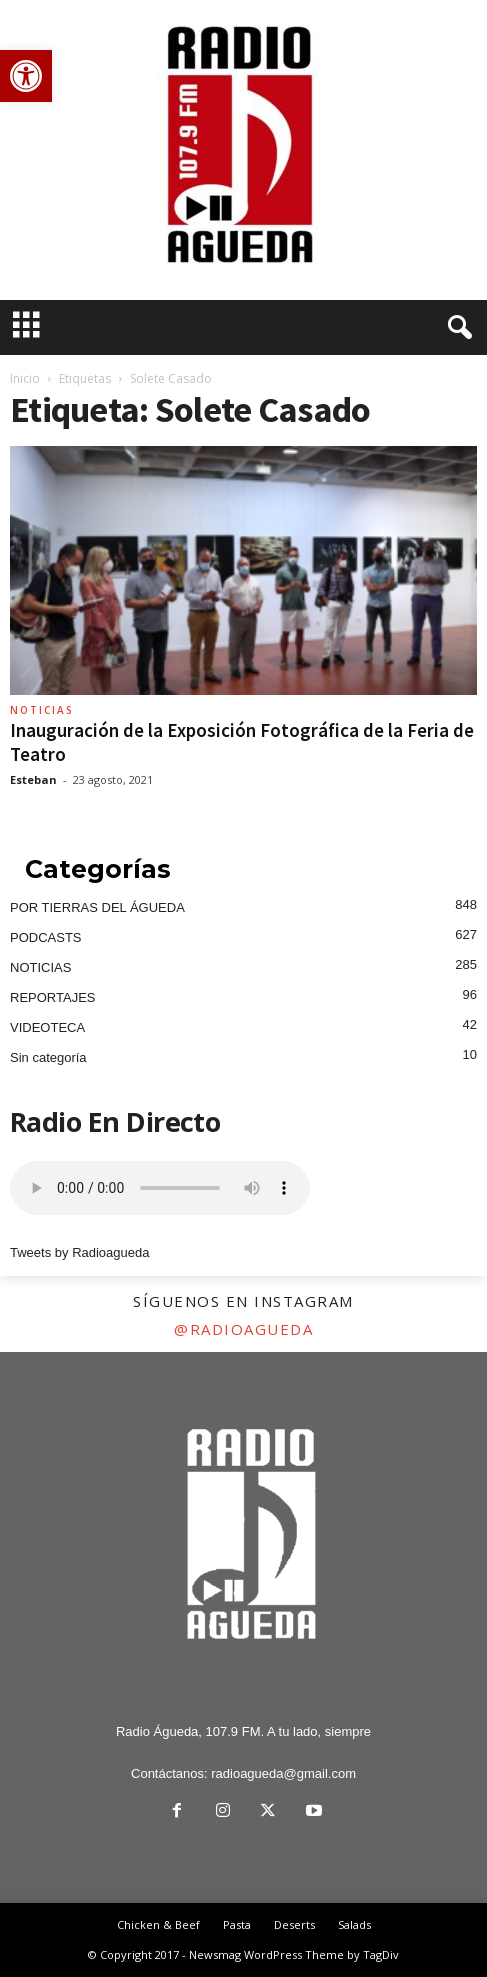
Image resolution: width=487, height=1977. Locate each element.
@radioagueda (243, 1329)
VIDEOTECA (47, 1027)
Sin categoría (48, 1057)
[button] (26, 76)
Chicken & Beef (158, 1924)
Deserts (294, 1924)
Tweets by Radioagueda (79, 1252)
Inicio (25, 378)
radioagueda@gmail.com (283, 1773)
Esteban (33, 779)
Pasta (237, 1924)
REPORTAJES (52, 997)
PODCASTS (46, 937)
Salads (354, 1924)
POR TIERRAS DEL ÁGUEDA (97, 907)
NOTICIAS (42, 710)
